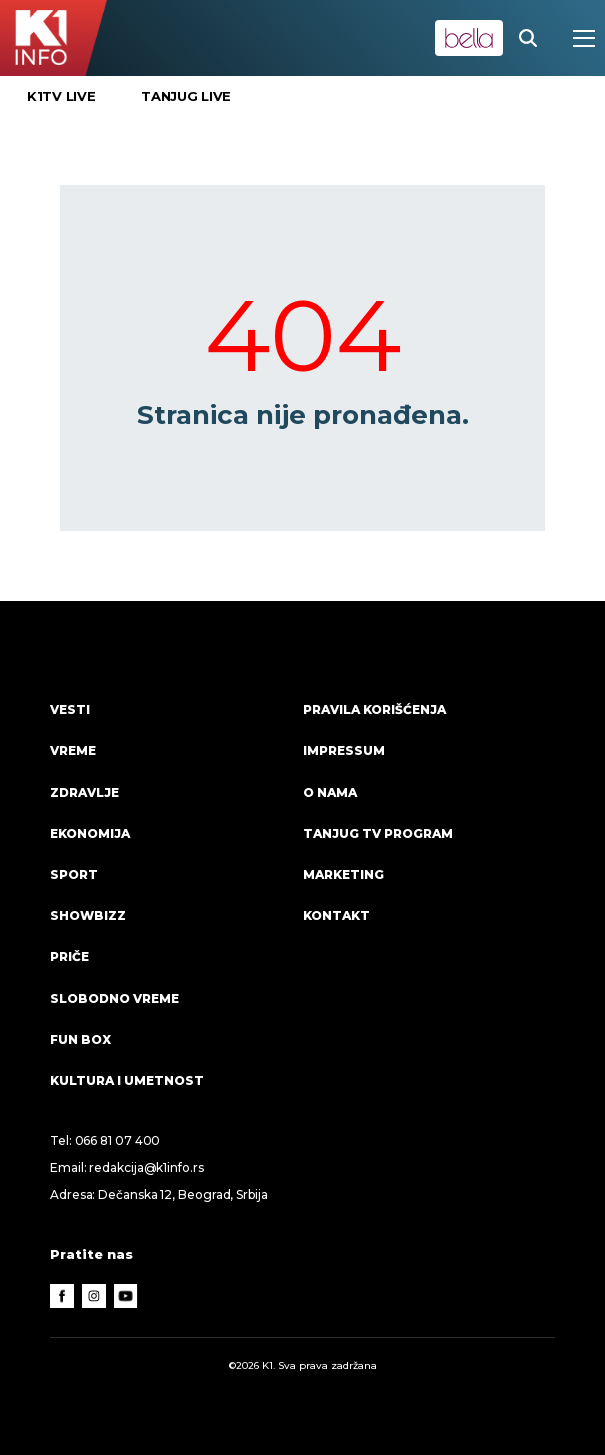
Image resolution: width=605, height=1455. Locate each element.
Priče (69, 956)
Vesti (70, 709)
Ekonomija (90, 833)
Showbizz (88, 915)
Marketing (343, 874)
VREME (73, 750)
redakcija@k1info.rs (146, 1167)
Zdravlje (84, 792)
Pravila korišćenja (374, 709)
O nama (330, 792)
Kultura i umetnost (127, 1080)
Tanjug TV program (378, 833)
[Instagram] (94, 1296)
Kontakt (336, 915)
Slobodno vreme (114, 998)
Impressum (344, 750)
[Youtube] (126, 1296)
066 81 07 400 (118, 1140)
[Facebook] (62, 1296)
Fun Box (80, 1039)
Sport (74, 874)
